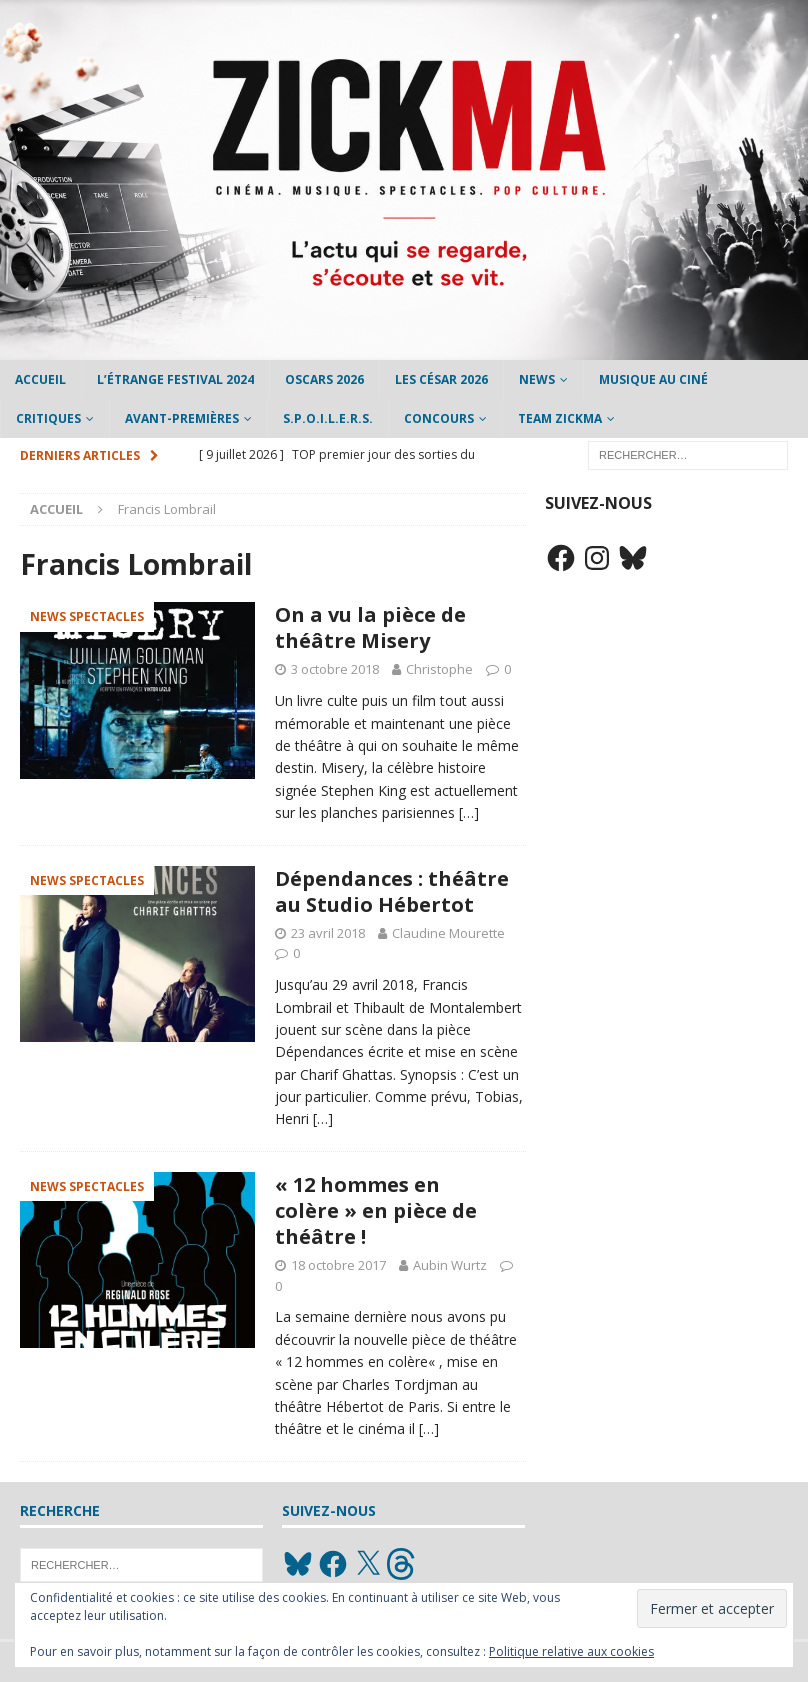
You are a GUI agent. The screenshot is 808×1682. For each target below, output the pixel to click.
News (537, 379)
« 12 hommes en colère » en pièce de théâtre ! (376, 1210)
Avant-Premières (182, 418)
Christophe (439, 669)
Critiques (48, 418)
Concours (439, 418)
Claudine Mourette (448, 933)
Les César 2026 (441, 379)
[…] (469, 812)
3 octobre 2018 (335, 669)
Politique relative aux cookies (571, 1651)
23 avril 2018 (328, 933)
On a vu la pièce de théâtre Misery (370, 627)
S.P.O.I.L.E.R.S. (328, 418)
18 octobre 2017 (338, 1265)
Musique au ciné (653, 379)
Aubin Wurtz (450, 1265)
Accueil (40, 379)
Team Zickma (560, 418)
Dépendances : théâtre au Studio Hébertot (392, 891)
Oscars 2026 (324, 379)
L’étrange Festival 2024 (175, 379)
